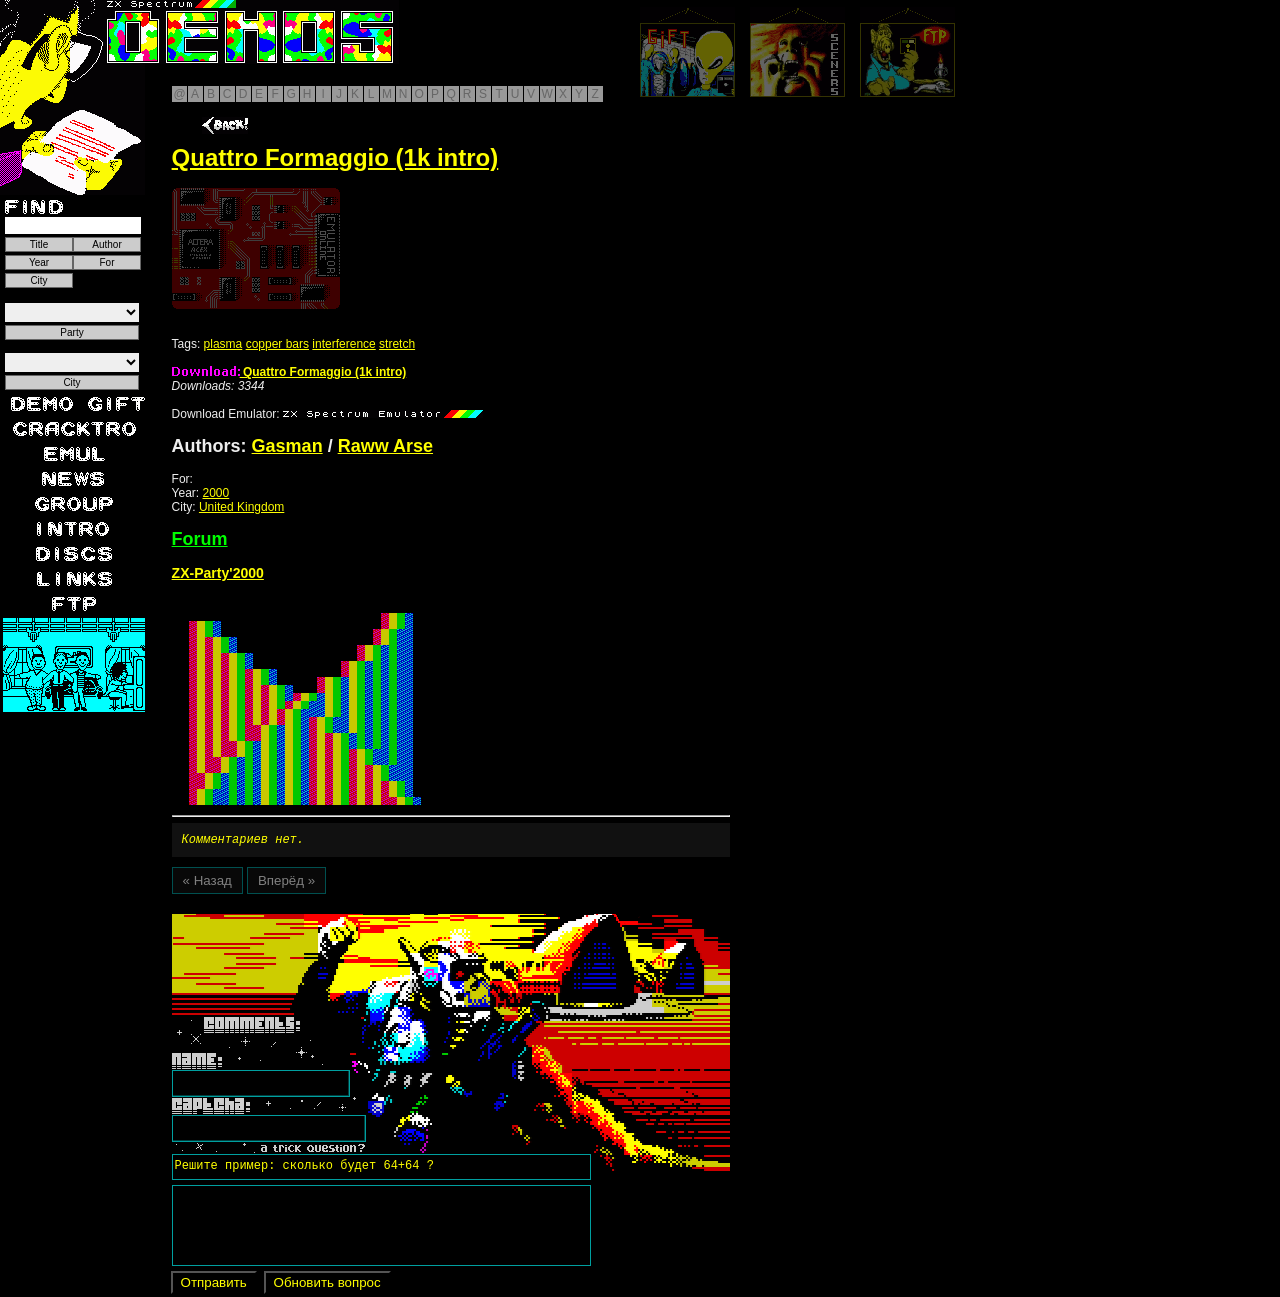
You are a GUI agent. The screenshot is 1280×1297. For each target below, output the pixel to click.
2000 (216, 493)
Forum (200, 539)
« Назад (207, 883)
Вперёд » (286, 883)
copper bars (277, 344)
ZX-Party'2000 (218, 573)
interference (343, 344)
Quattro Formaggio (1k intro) (289, 372)
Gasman (287, 446)
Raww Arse (385, 446)
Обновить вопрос (327, 1285)
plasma (223, 344)
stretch (397, 344)
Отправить (214, 1285)
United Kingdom (241, 507)
